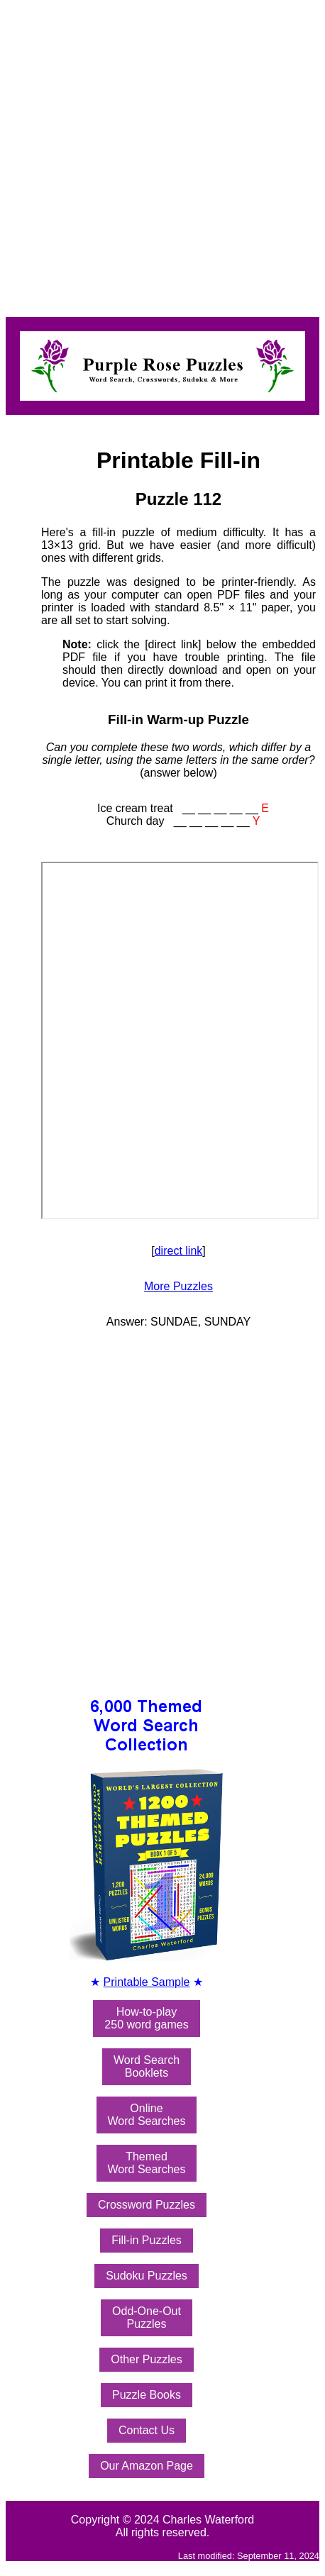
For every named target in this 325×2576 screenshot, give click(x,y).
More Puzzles (178, 1286)
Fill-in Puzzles (146, 2240)
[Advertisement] (149, 155)
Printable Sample (147, 1982)
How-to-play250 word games (146, 2018)
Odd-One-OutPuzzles (146, 2317)
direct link (179, 1251)
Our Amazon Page (146, 2466)
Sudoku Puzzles (146, 2276)
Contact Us (147, 2430)
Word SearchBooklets (147, 2066)
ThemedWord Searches (147, 2162)
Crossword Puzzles (146, 2205)
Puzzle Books (146, 2395)
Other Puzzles (146, 2359)
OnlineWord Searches (147, 2114)
